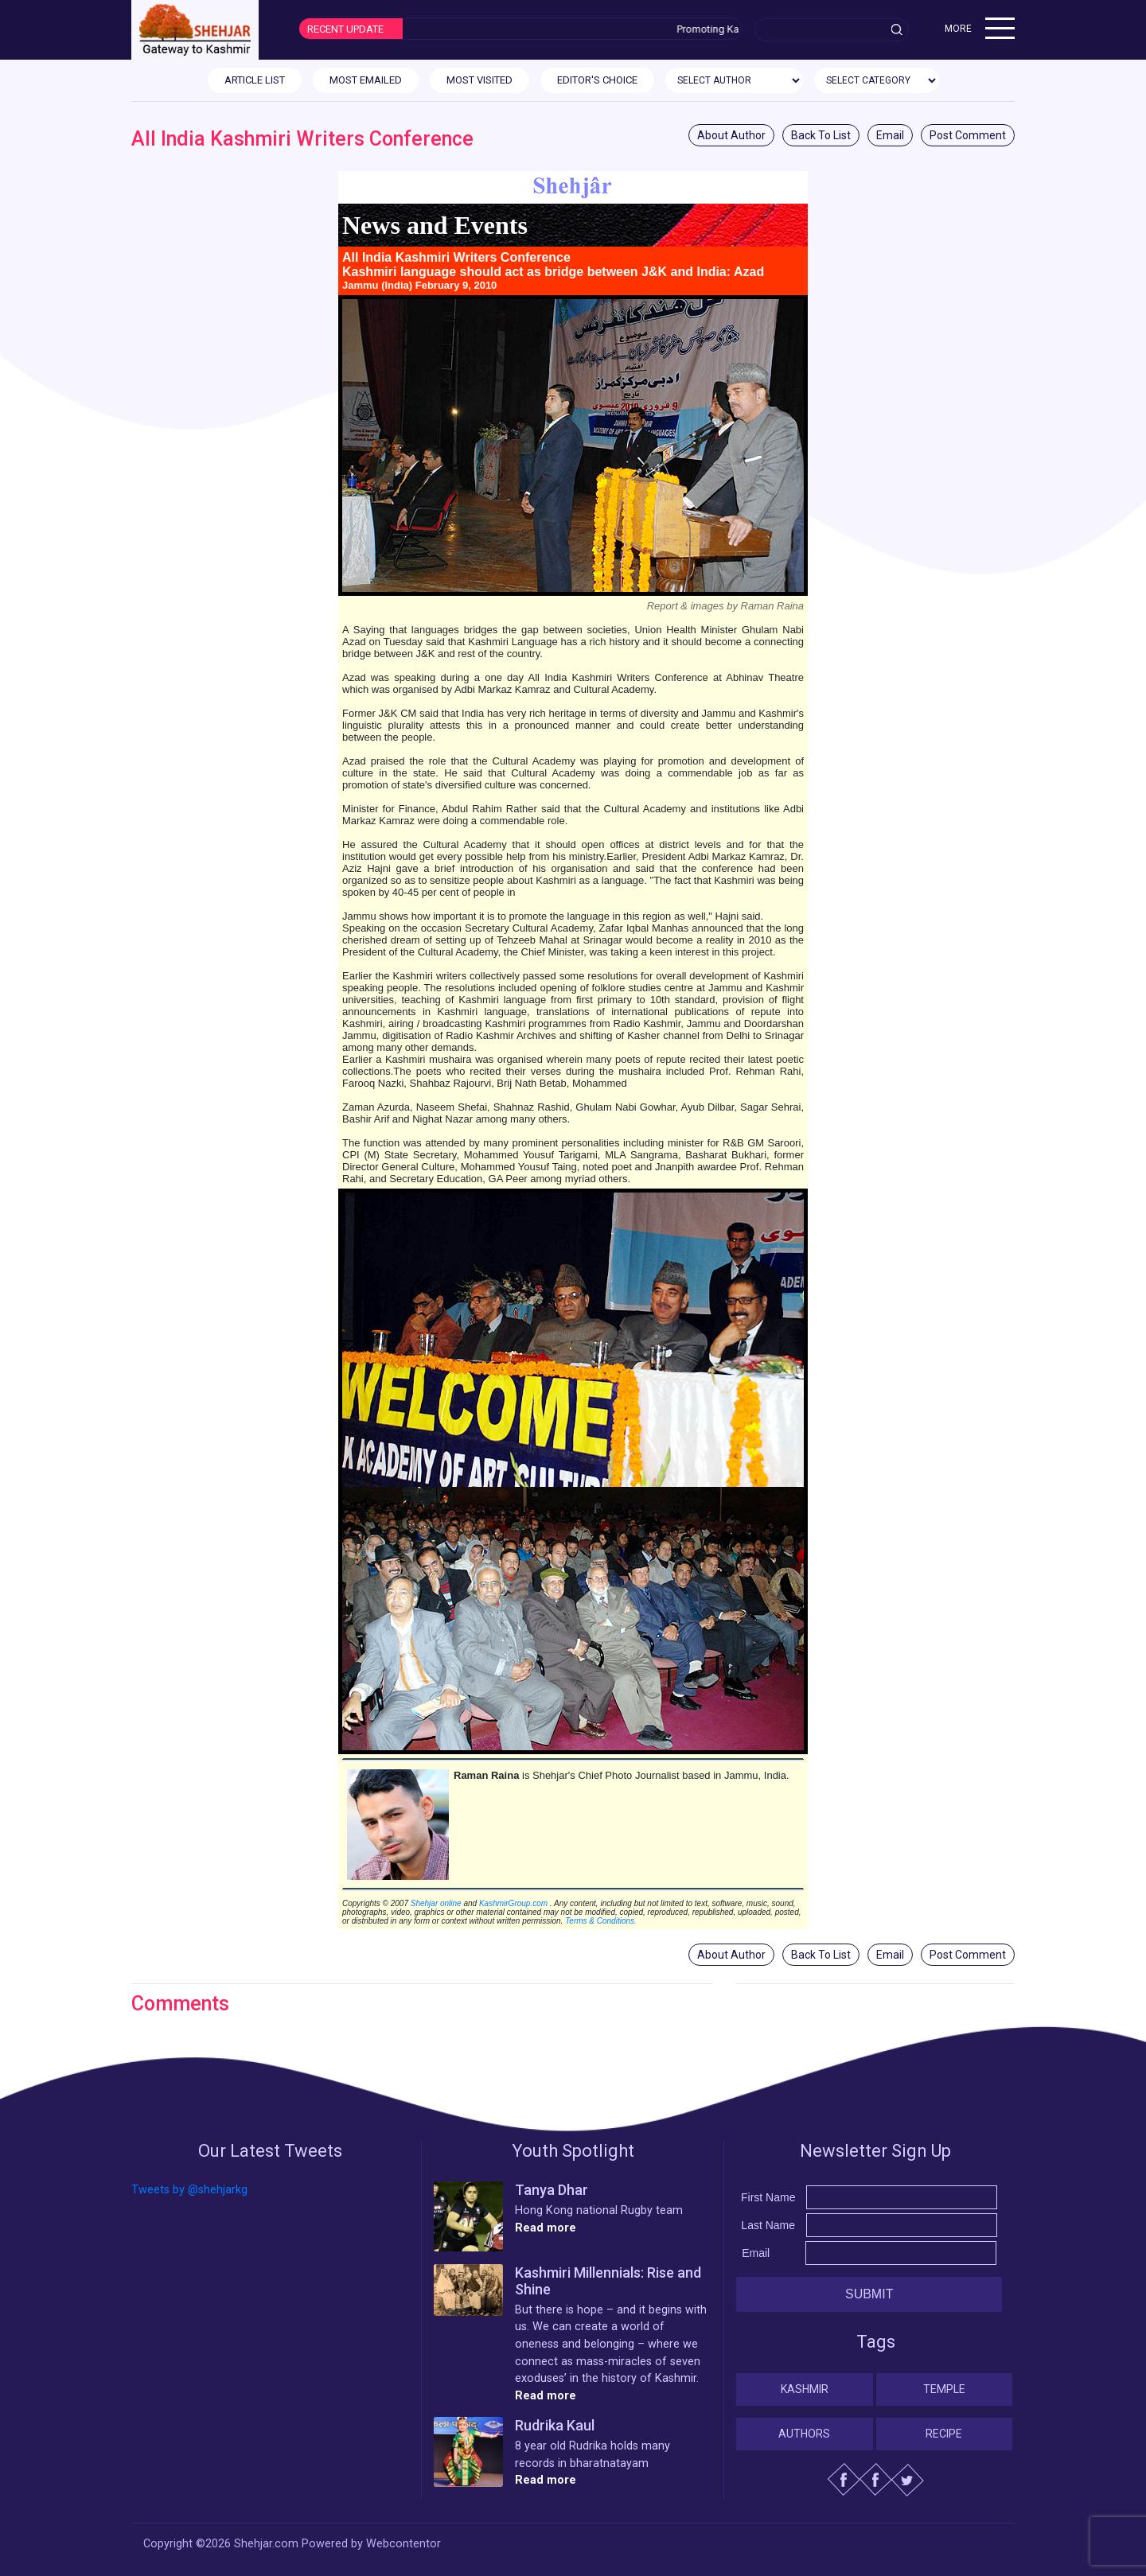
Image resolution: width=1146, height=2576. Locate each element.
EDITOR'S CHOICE (597, 80)
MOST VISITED (479, 80)
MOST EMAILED (365, 80)
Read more (545, 2228)
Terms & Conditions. (601, 1920)
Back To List (821, 135)
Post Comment (968, 135)
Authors (804, 2433)
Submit (869, 2294)
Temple (944, 2389)
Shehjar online (436, 1903)
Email (890, 135)
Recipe (944, 2433)
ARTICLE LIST (254, 80)
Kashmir (804, 2389)
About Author (731, 135)
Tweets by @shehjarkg (189, 2190)
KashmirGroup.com (513, 1903)
